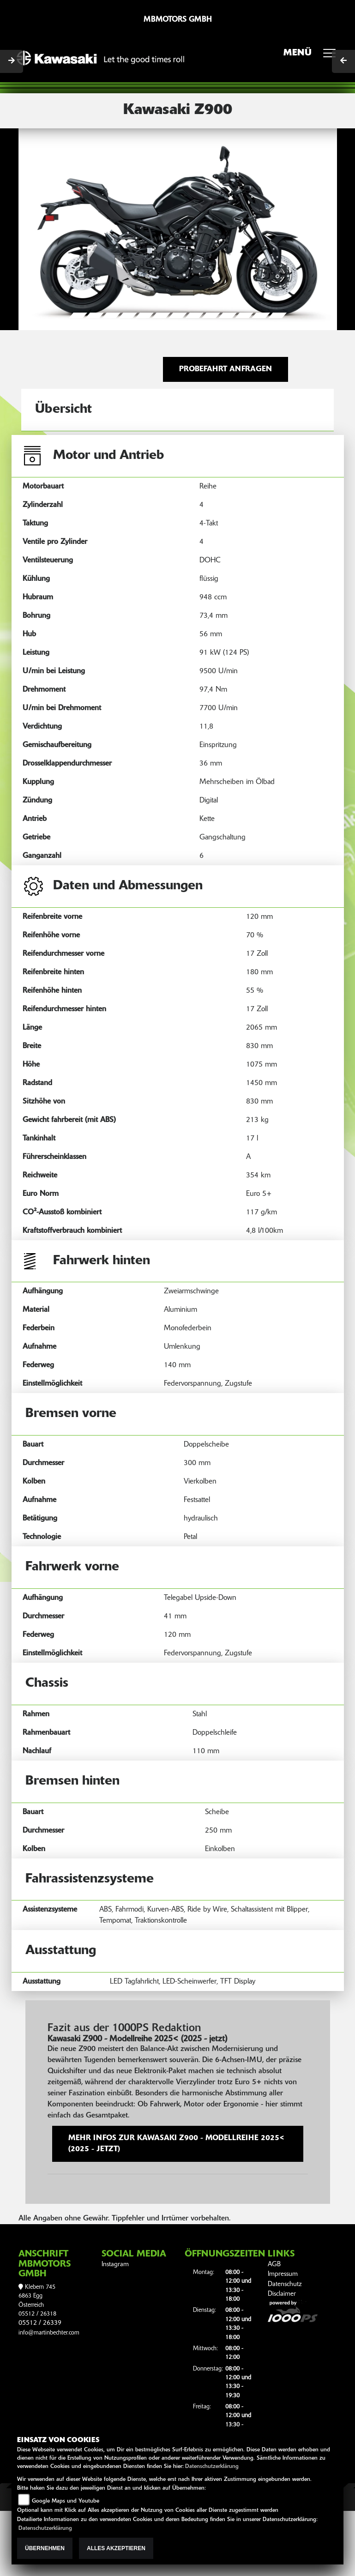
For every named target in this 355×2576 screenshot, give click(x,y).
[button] (42, 228)
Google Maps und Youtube (65, 2501)
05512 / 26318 (37, 2314)
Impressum (283, 2274)
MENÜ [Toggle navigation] (312, 56)
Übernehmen (45, 2548)
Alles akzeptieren (116, 2548)
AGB (274, 2264)
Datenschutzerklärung (212, 2466)
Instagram (115, 2264)
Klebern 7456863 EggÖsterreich (36, 2296)
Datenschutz (285, 2284)
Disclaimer (282, 2294)
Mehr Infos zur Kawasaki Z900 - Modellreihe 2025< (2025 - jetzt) (176, 2144)
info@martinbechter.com (48, 2333)
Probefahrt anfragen (225, 369)
